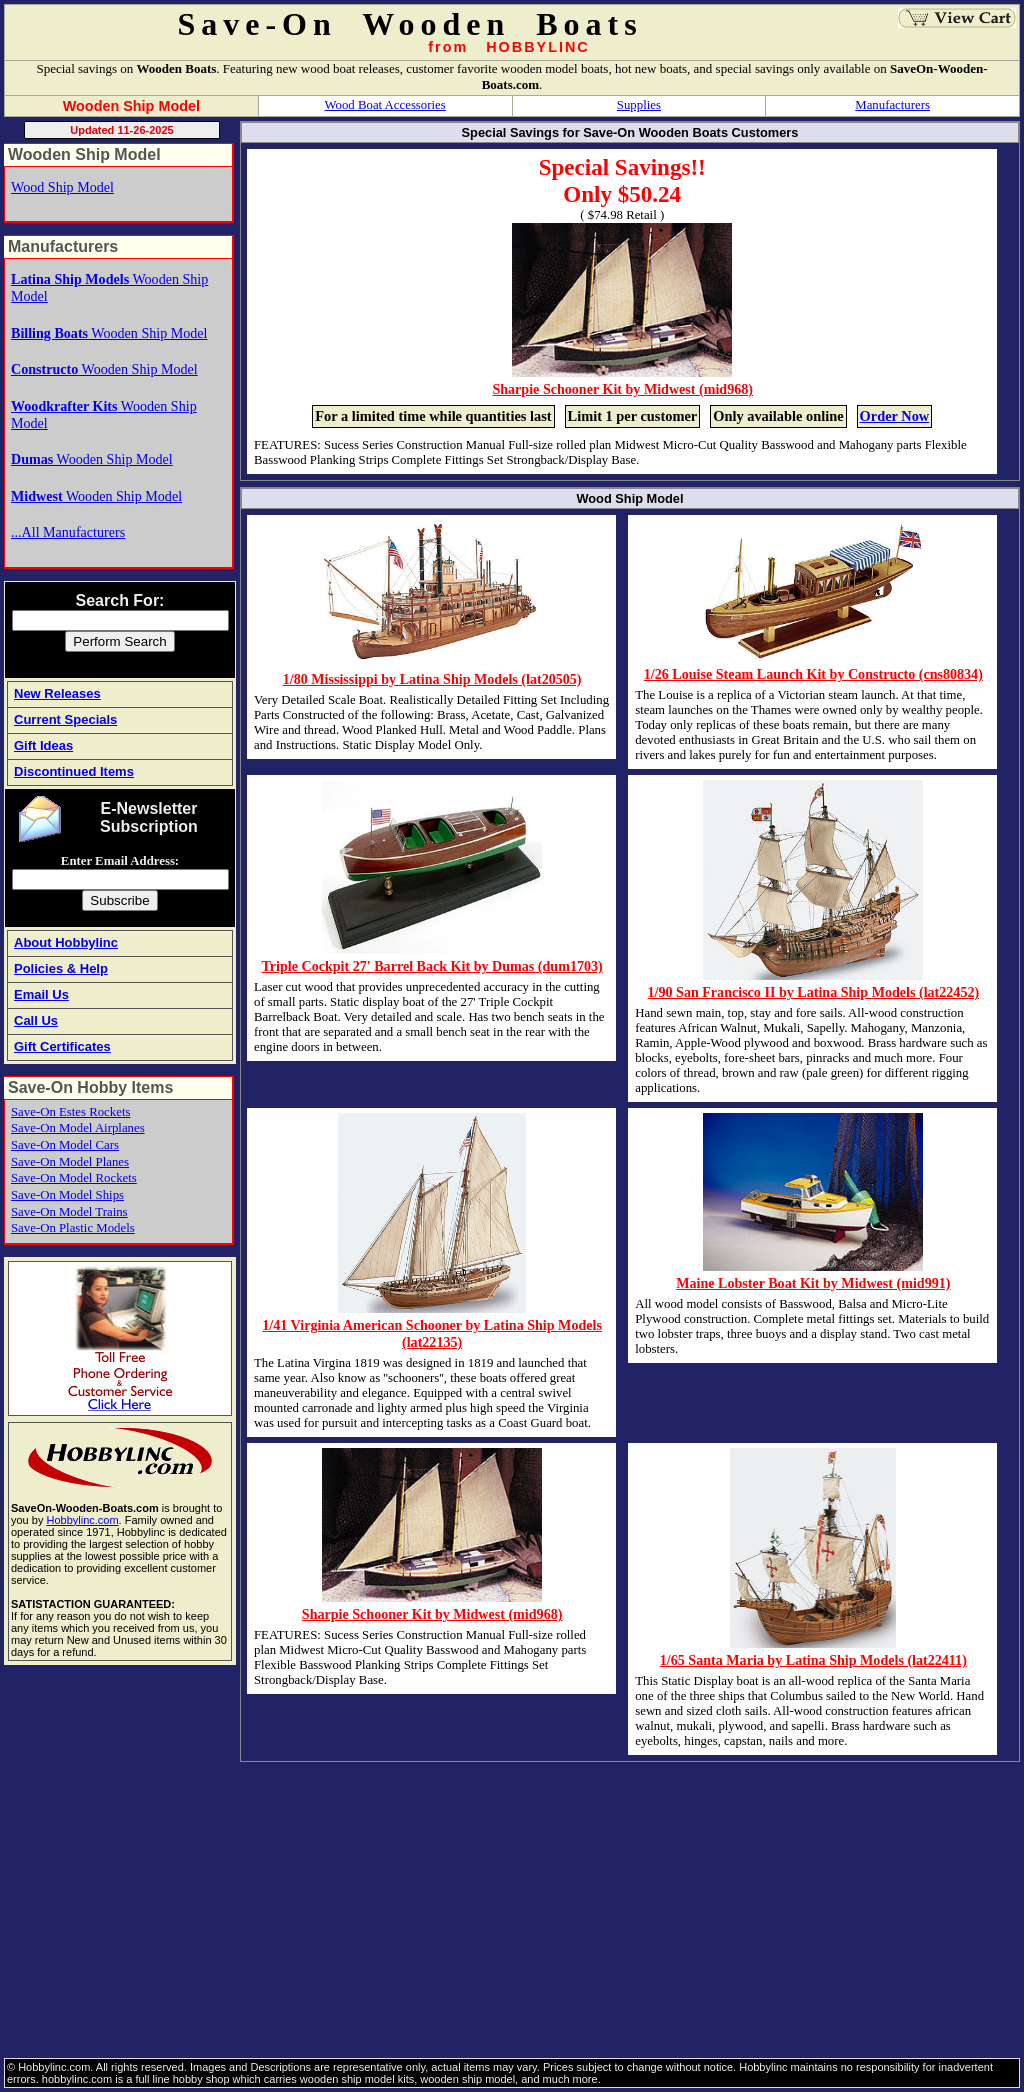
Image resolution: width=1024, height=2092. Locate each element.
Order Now (895, 416)
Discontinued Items (74, 771)
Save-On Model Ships (67, 1195)
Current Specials (65, 719)
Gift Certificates (62, 1046)
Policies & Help (61, 968)
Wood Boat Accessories (385, 105)
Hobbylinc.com (82, 1520)
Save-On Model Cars (65, 1145)
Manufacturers (892, 105)
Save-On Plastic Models (73, 1228)
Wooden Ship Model (109, 333)
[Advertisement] (512, 1908)
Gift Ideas (43, 745)
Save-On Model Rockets (74, 1178)
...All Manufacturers (68, 532)
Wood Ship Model (62, 187)
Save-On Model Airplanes (78, 1128)
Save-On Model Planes (70, 1162)
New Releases (57, 693)
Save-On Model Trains (69, 1212)
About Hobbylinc (66, 942)
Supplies (639, 105)
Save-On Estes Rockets (70, 1112)
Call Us (36, 1020)
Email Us (41, 994)
